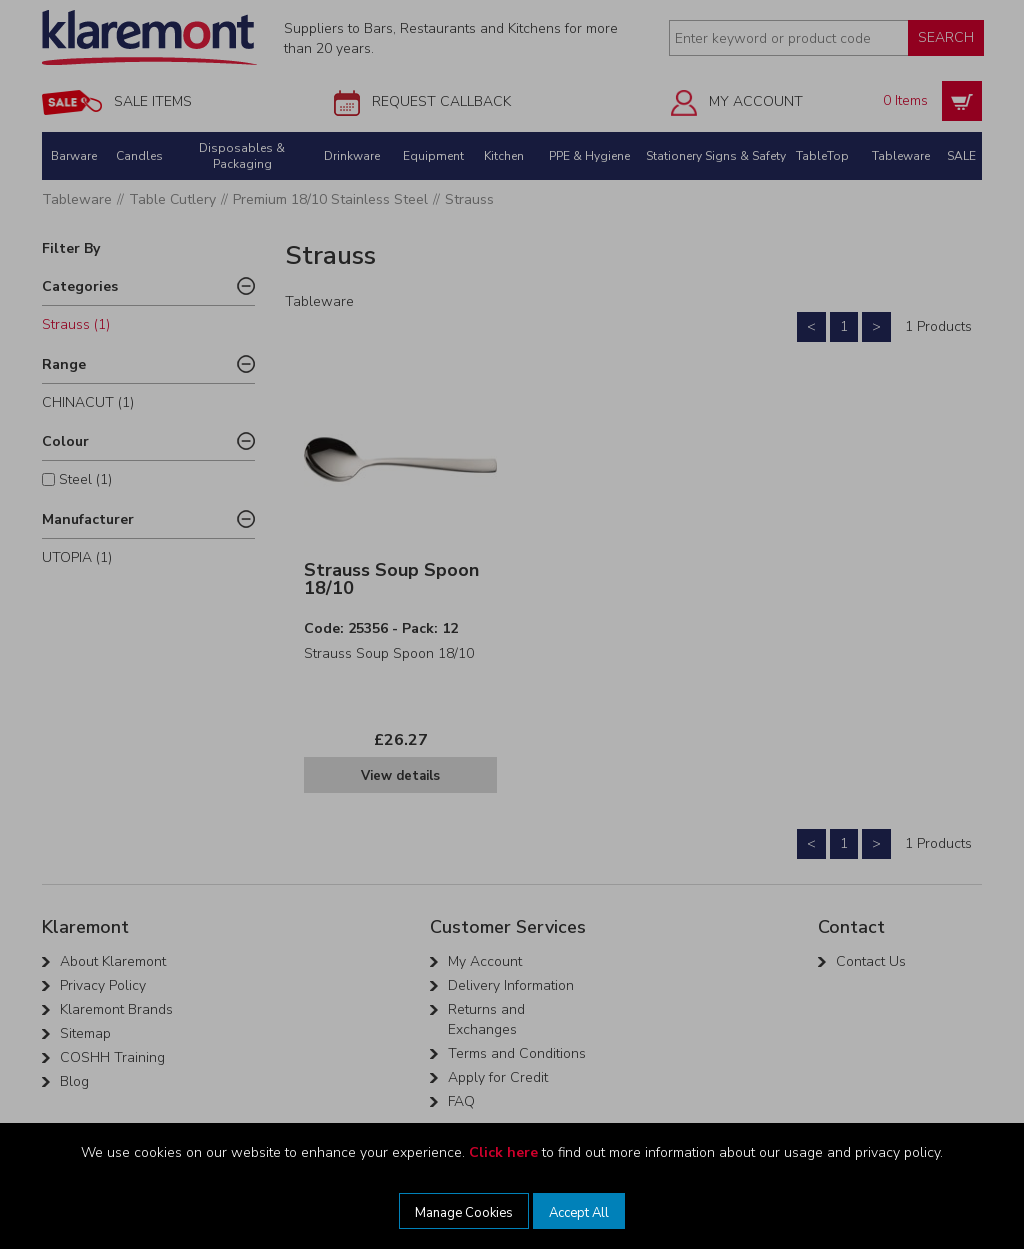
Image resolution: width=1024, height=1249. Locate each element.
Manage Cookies (464, 1213)
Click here (503, 1152)
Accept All (579, 1213)
